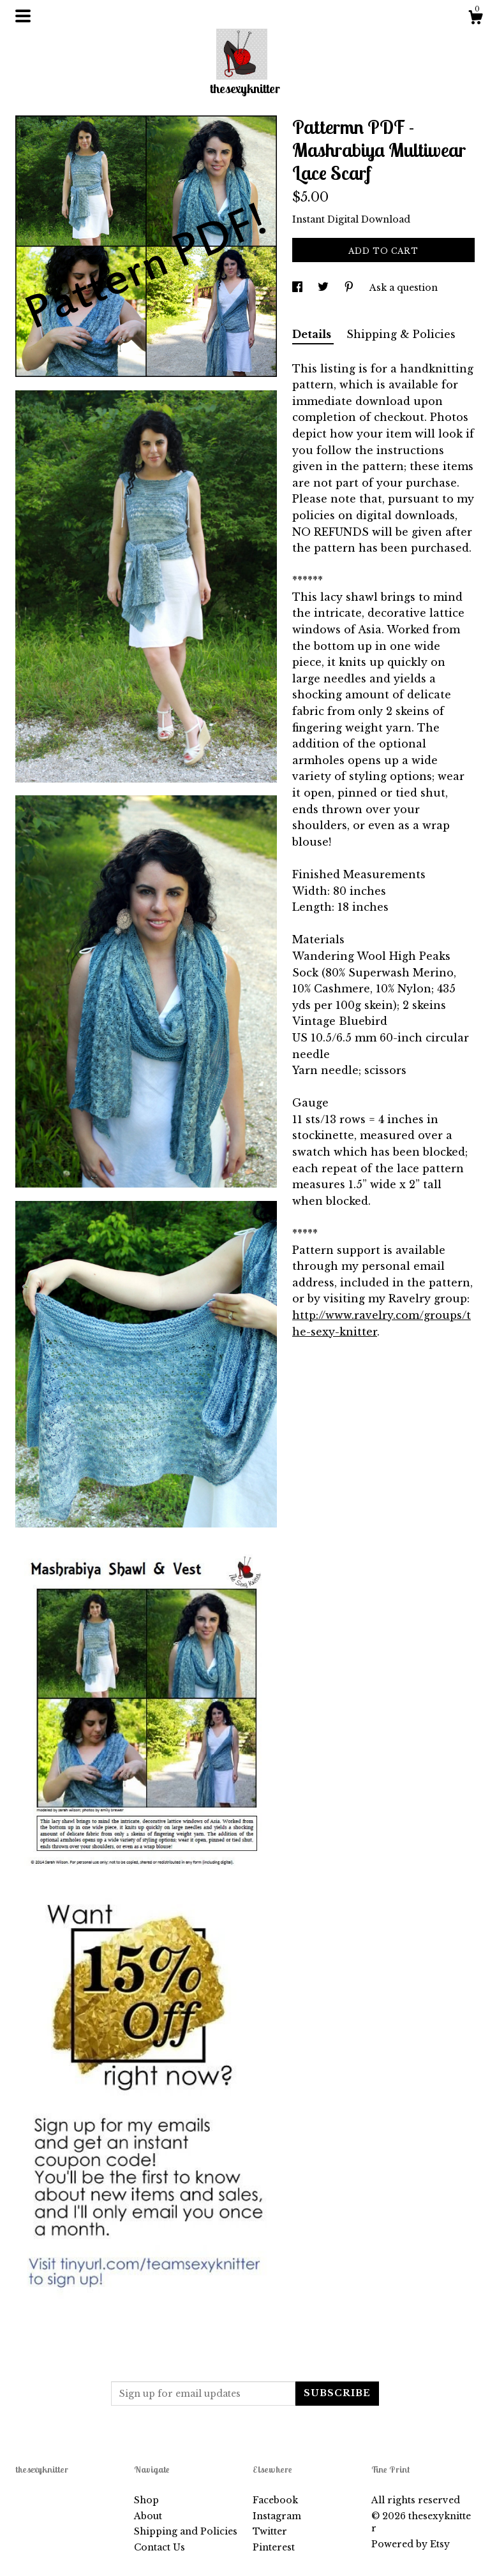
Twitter (270, 2531)
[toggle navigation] (23, 16)
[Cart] (475, 19)
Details (313, 334)
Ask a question (403, 287)
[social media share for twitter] (324, 287)
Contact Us (159, 2547)
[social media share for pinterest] (350, 287)
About (148, 2516)
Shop (146, 2500)
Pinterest (274, 2547)
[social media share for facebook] (298, 287)
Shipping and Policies (185, 2531)
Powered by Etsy (410, 2544)
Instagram (277, 2516)
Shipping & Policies (401, 334)
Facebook (275, 2500)
